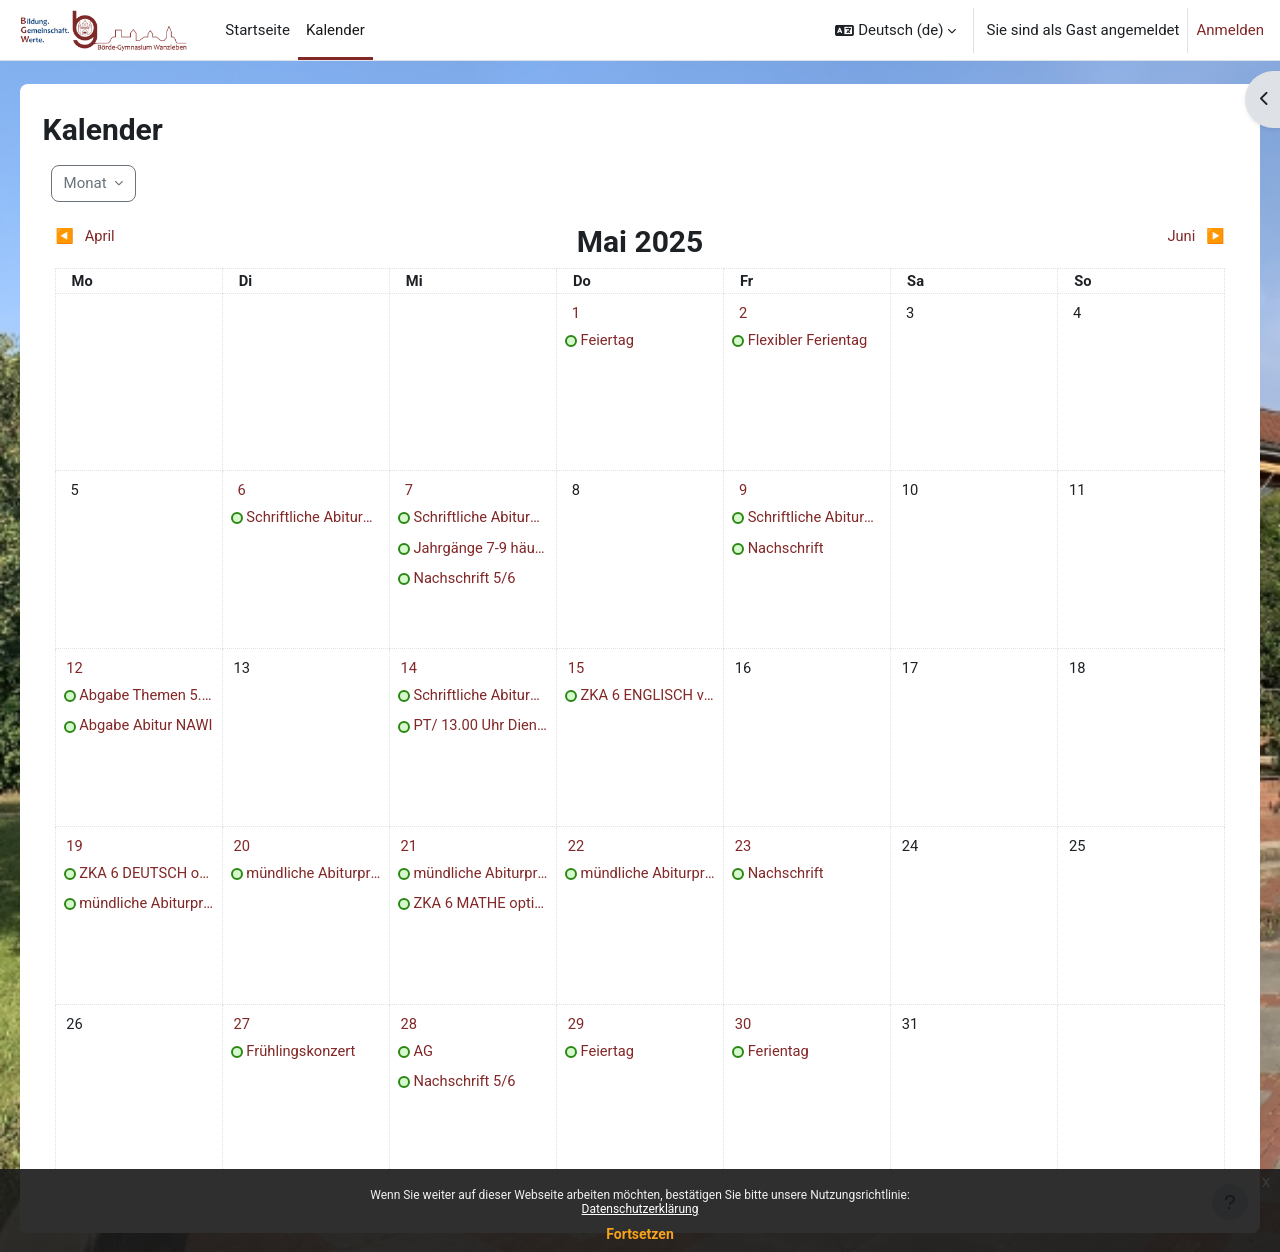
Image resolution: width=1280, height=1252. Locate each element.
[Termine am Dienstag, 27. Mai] (262, 1039)
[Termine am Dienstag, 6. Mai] (262, 495)
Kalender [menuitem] (335, 30)
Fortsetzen (640, 1234)
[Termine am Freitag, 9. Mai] (739, 495)
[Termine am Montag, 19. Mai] (102, 858)
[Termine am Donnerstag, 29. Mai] (580, 1039)
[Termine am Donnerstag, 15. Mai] (580, 676)
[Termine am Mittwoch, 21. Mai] (421, 858)
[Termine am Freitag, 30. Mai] (739, 1039)
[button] (895, 30)
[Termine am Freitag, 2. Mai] (739, 313)
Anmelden (1230, 30)
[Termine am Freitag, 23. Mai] (739, 858)
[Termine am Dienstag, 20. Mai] (262, 858)
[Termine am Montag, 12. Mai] (102, 676)
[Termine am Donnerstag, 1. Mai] (580, 313)
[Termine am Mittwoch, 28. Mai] (421, 1039)
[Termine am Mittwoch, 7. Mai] (421, 495)
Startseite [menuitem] (257, 30)
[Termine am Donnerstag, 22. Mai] (580, 858)
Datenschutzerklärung (640, 1209)
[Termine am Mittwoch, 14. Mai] (421, 676)
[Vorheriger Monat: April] (221, 236)
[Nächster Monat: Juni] (1058, 236)
